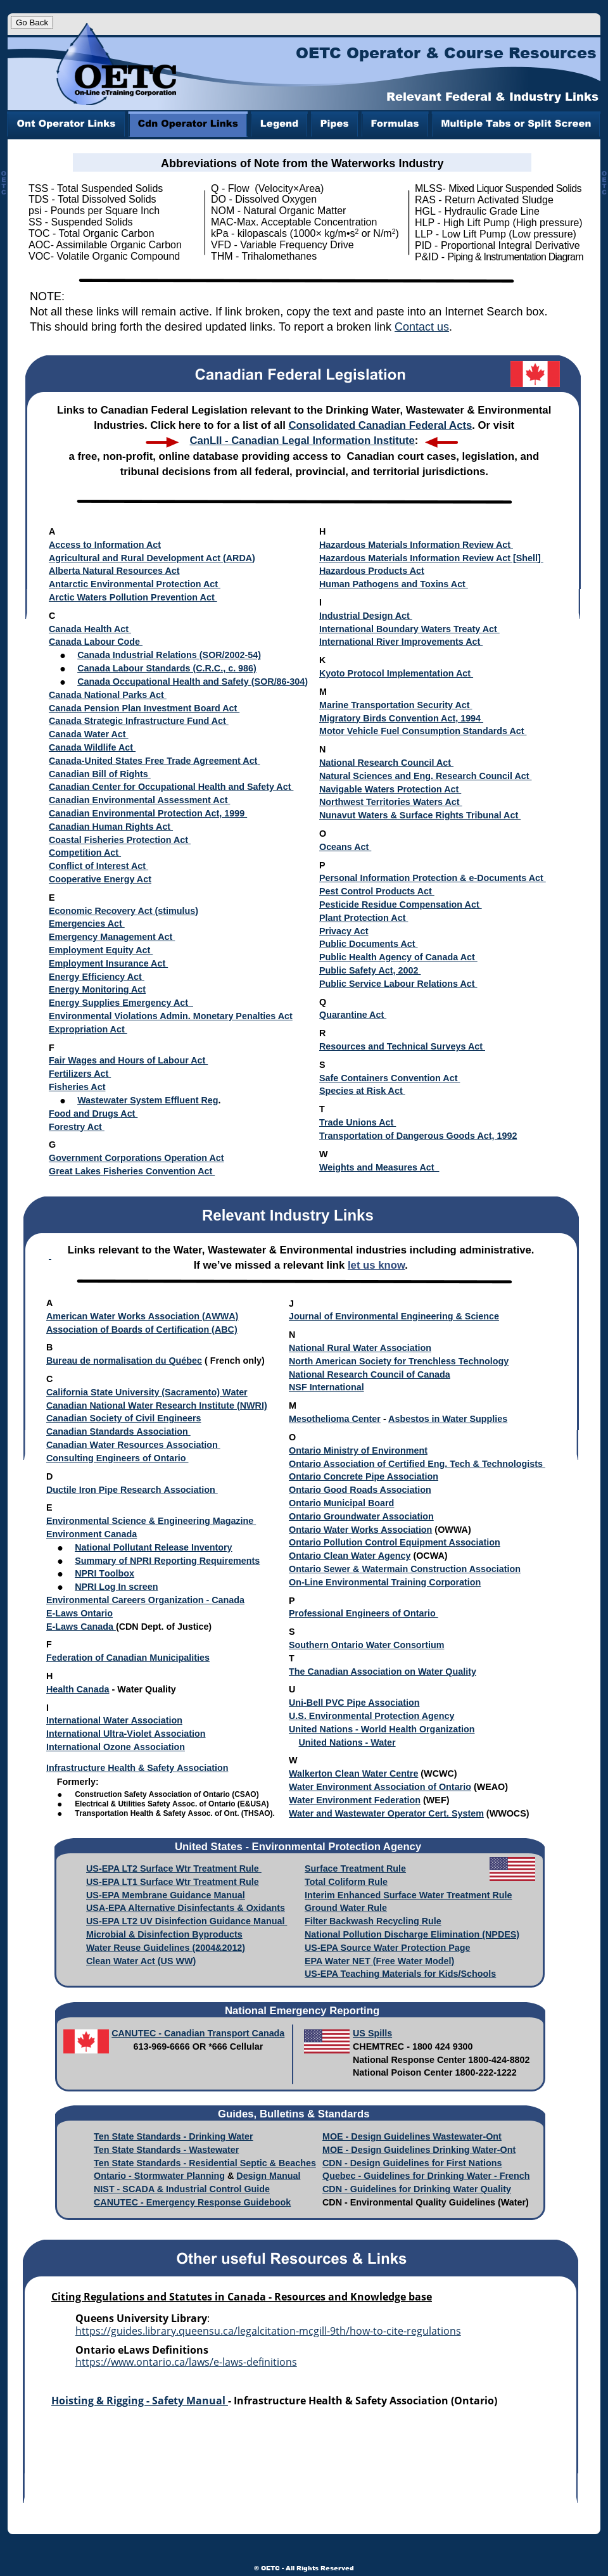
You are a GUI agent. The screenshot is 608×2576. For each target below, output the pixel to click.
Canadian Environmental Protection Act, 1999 (148, 813)
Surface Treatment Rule (355, 1868)
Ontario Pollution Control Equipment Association (394, 1542)
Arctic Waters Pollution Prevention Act (133, 597)
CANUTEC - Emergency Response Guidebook (192, 2202)
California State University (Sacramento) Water (147, 1392)
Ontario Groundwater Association (361, 1516)
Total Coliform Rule (346, 1882)
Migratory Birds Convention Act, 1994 (401, 718)
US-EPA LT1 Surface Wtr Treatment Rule (172, 1882)
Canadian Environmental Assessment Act (139, 800)
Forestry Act (76, 1127)
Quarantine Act (352, 1015)
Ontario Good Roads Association (360, 1490)
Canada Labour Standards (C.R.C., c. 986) (166, 668)
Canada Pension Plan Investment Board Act (144, 708)
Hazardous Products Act (371, 571)
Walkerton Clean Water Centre (353, 1773)
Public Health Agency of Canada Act (398, 957)
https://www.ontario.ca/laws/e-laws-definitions (186, 2362)
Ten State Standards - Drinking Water (173, 2136)
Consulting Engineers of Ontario (117, 1458)
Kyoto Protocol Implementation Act (396, 673)
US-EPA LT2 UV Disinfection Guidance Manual (186, 1921)
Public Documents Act (368, 944)
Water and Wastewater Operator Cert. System (386, 1813)
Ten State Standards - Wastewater (166, 2150)
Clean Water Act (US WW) (141, 1961)
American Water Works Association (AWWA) (142, 1316)
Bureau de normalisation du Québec (124, 1360)
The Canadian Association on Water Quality (382, 1671)
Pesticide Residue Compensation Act (400, 904)
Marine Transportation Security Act (395, 705)
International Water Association (114, 1720)
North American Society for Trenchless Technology (399, 1361)
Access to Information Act (105, 545)
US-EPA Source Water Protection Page (387, 1948)
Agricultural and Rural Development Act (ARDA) (152, 558)
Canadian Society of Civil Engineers (123, 1418)
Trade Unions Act (357, 1122)
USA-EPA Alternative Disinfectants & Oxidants (185, 1908)
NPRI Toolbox (104, 1573)
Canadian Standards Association (118, 1431)
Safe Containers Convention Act (389, 1078)
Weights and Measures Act (379, 1167)
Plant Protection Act (363, 918)
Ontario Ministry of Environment (358, 1450)
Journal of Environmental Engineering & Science (394, 1316)
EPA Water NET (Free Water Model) (379, 1961)
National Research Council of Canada (369, 1374)
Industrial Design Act (365, 616)
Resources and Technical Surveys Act (402, 1046)
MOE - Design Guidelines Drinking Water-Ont (419, 2150)
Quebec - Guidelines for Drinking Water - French (425, 2176)
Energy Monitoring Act (97, 989)
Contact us (422, 326)
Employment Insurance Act (108, 963)
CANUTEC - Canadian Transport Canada (197, 2033)
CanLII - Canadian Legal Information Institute (301, 441)
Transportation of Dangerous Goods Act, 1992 (418, 1136)
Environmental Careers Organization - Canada (145, 1600)
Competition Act (85, 852)
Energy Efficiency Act (95, 977)
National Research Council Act (386, 763)
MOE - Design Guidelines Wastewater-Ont (412, 2136)
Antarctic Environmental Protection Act (134, 584)
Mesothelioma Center (335, 1419)
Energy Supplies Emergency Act (121, 1003)
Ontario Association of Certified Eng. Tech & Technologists (417, 1464)
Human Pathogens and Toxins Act (393, 584)
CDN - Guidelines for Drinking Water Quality (416, 2189)
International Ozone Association (115, 1747)
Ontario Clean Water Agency (349, 1556)
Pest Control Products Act (376, 891)
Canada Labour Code (95, 642)
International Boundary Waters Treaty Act (409, 629)
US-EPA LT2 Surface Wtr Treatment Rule (174, 1868)
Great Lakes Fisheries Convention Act (132, 1171)
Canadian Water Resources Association (133, 1445)
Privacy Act (344, 931)
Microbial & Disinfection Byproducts (164, 1934)
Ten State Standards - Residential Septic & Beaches (205, 2163)
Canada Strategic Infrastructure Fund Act (139, 721)
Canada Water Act (89, 734)
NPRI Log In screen (116, 1587)
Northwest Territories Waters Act (390, 802)
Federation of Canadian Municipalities (128, 1658)
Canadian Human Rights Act (111, 827)
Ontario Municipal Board (341, 1503)
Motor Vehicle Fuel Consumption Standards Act (422, 731)
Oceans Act (345, 847)
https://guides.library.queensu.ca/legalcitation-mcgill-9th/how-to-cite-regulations (268, 2331)
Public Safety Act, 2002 (370, 970)
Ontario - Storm (127, 2176)
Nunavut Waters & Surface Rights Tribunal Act (420, 815)
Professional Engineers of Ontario (363, 1613)
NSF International (326, 1387)
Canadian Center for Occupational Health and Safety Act (171, 787)
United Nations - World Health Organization (381, 1729)
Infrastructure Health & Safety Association (137, 1768)
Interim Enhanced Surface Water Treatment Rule (408, 1895)
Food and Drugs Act (93, 1113)
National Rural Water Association (360, 1348)
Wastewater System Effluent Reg (147, 1100)
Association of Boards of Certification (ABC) (142, 1329)
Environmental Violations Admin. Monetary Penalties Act (171, 1016)
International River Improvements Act (401, 642)
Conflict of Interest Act (98, 866)
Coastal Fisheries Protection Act (120, 840)
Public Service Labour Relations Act (398, 984)
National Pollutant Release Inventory (153, 1547)
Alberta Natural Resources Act (114, 571)
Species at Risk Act (362, 1091)
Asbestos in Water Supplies (447, 1419)
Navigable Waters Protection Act (390, 789)
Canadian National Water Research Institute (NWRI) (156, 1405)
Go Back (32, 22)
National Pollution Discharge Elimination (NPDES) (412, 1934)
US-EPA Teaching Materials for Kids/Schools (400, 1974)
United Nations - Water (347, 1742)
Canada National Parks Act (108, 695)
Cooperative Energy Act (100, 879)
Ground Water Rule (346, 1908)
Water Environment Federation (355, 1800)
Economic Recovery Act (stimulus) (123, 911)
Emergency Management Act (112, 937)
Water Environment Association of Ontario (380, 1787)
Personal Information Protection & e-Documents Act (432, 878)
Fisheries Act (77, 1087)
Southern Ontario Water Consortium (366, 1645)
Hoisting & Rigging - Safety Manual (139, 2401)
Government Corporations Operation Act (136, 1158)
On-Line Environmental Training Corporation (385, 1582)
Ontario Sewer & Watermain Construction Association (405, 1569)
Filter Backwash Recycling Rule (373, 1921)
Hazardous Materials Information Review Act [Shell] (431, 558)
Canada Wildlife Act (92, 747)
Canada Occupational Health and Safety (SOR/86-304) (192, 681)
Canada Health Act (90, 629)
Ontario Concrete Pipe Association (363, 1476)
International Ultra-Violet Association (126, 1734)
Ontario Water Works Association (360, 1530)
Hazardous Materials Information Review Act (416, 545)
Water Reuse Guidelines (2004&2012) (165, 1948)
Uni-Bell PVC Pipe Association (354, 1702)
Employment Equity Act (101, 950)
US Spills (372, 2033)
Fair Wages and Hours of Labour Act (128, 1060)
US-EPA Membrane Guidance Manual (165, 1895)
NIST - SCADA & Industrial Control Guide (182, 2189)
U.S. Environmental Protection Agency (371, 1716)
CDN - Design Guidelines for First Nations (412, 2163)
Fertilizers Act (80, 1074)
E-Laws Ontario (79, 1613)
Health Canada (78, 1689)
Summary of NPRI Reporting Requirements (167, 1561)
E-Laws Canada (81, 1626)
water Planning (192, 2176)
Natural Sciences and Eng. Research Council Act (425, 776)
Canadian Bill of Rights (100, 774)
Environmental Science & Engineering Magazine (151, 1521)
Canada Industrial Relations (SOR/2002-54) (169, 655)
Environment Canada (91, 1534)
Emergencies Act (87, 923)
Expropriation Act (88, 1029)
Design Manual (268, 2176)
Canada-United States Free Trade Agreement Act (153, 761)
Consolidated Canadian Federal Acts (380, 425)
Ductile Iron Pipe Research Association (132, 1490)
